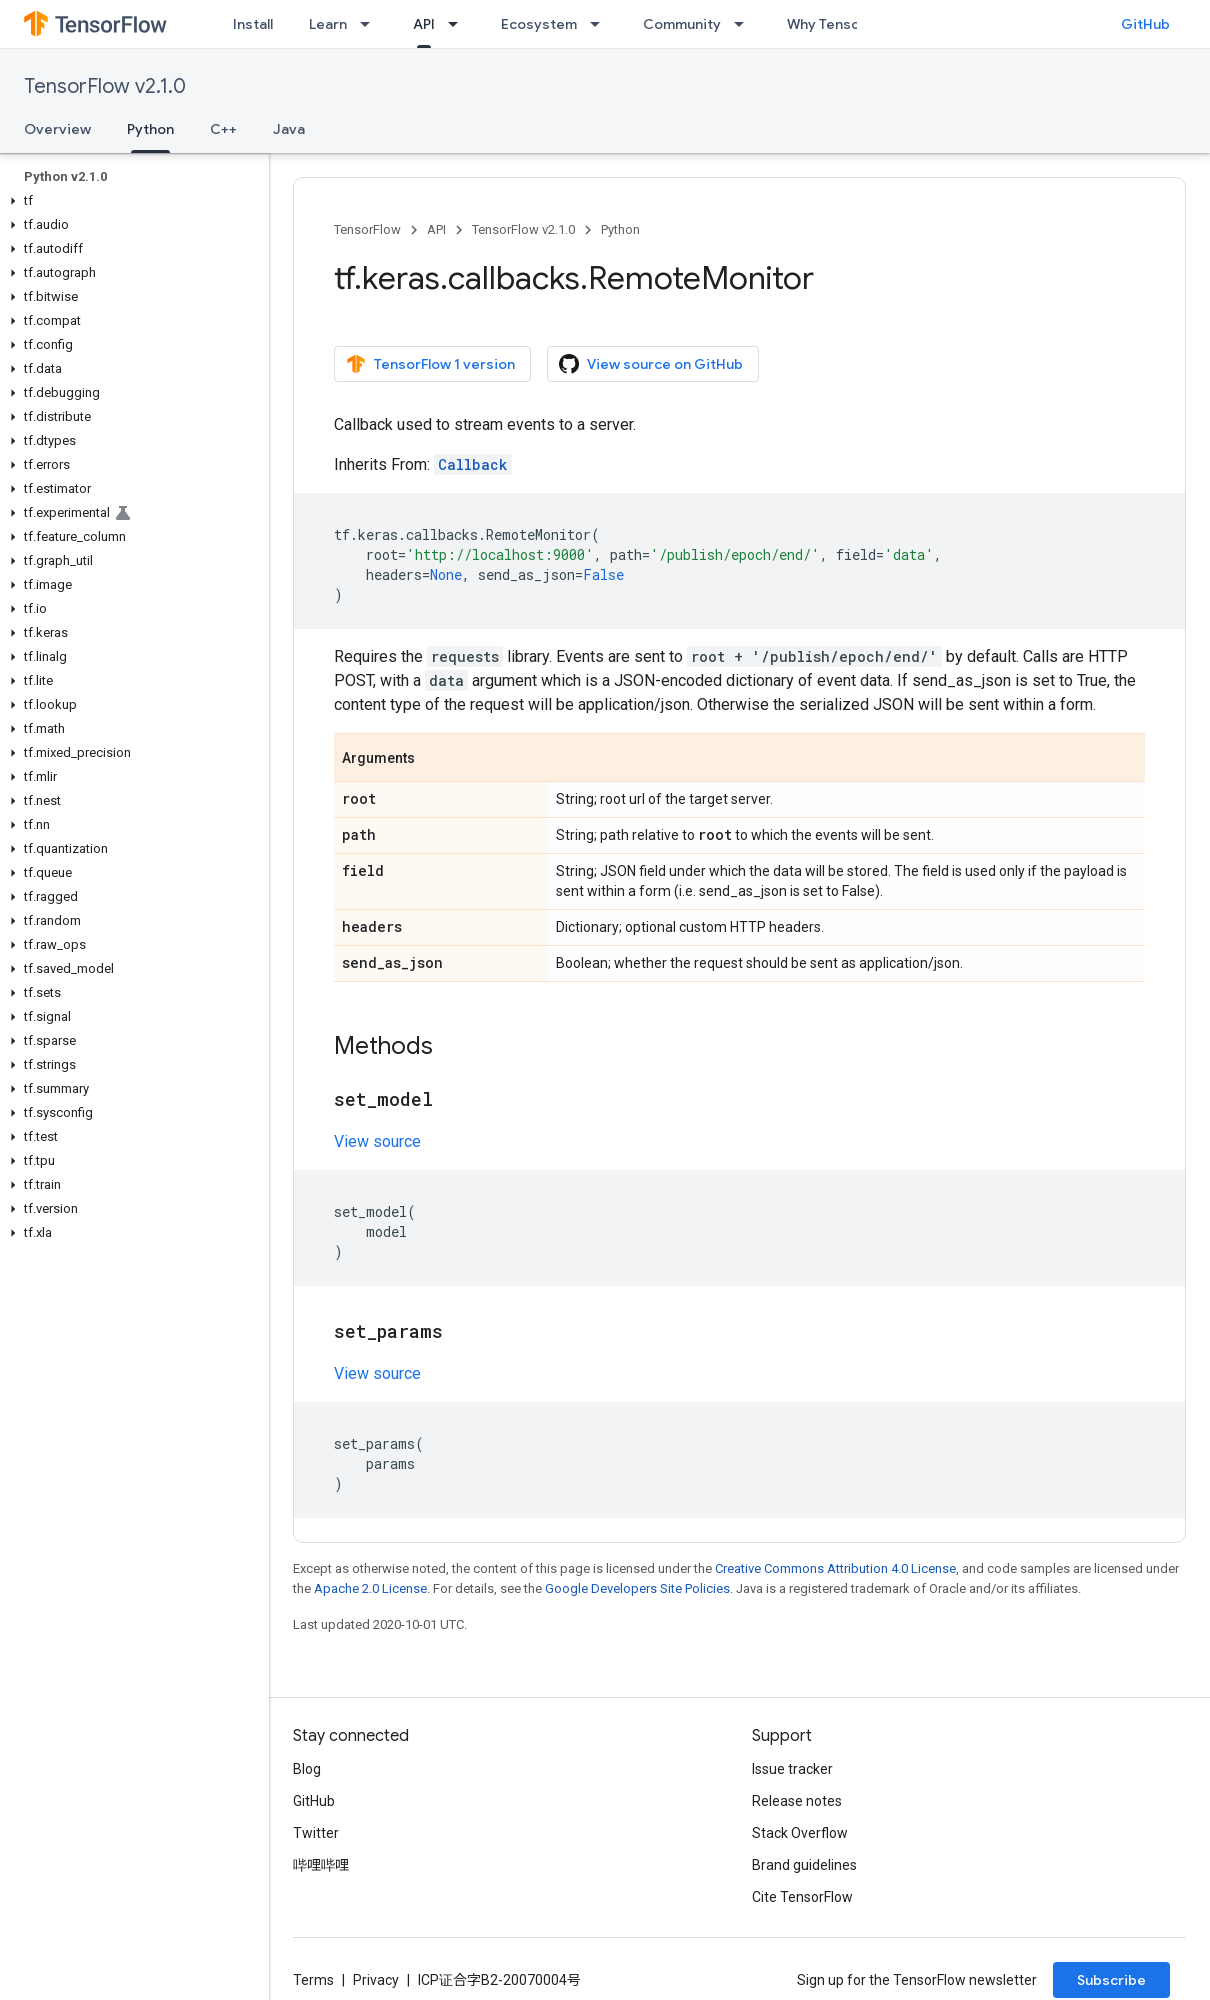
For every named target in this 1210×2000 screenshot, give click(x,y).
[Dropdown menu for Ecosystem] (601, 24)
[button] (130, 201)
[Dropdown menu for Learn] (371, 24)
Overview (57, 129)
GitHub (1145, 24)
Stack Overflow (800, 1833)
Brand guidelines (804, 1865)
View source (377, 1141)
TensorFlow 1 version (430, 364)
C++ (223, 129)
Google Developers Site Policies (637, 1588)
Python (620, 229)
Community (682, 24)
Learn (328, 24)
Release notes (797, 1801)
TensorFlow (367, 229)
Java (289, 129)
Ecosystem (539, 24)
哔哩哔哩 (321, 1865)
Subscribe (1111, 1980)
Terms (313, 1980)
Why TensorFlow (841, 24)
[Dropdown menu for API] (459, 24)
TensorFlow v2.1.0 (105, 86)
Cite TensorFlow (802, 1897)
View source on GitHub (651, 364)
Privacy (376, 1980)
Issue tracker (792, 1769)
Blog (307, 1769)
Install (253, 24)
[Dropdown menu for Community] (745, 24)
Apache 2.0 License (370, 1588)
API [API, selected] (424, 24)
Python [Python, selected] (150, 129)
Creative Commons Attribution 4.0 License (835, 1568)
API (436, 229)
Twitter (316, 1833)
